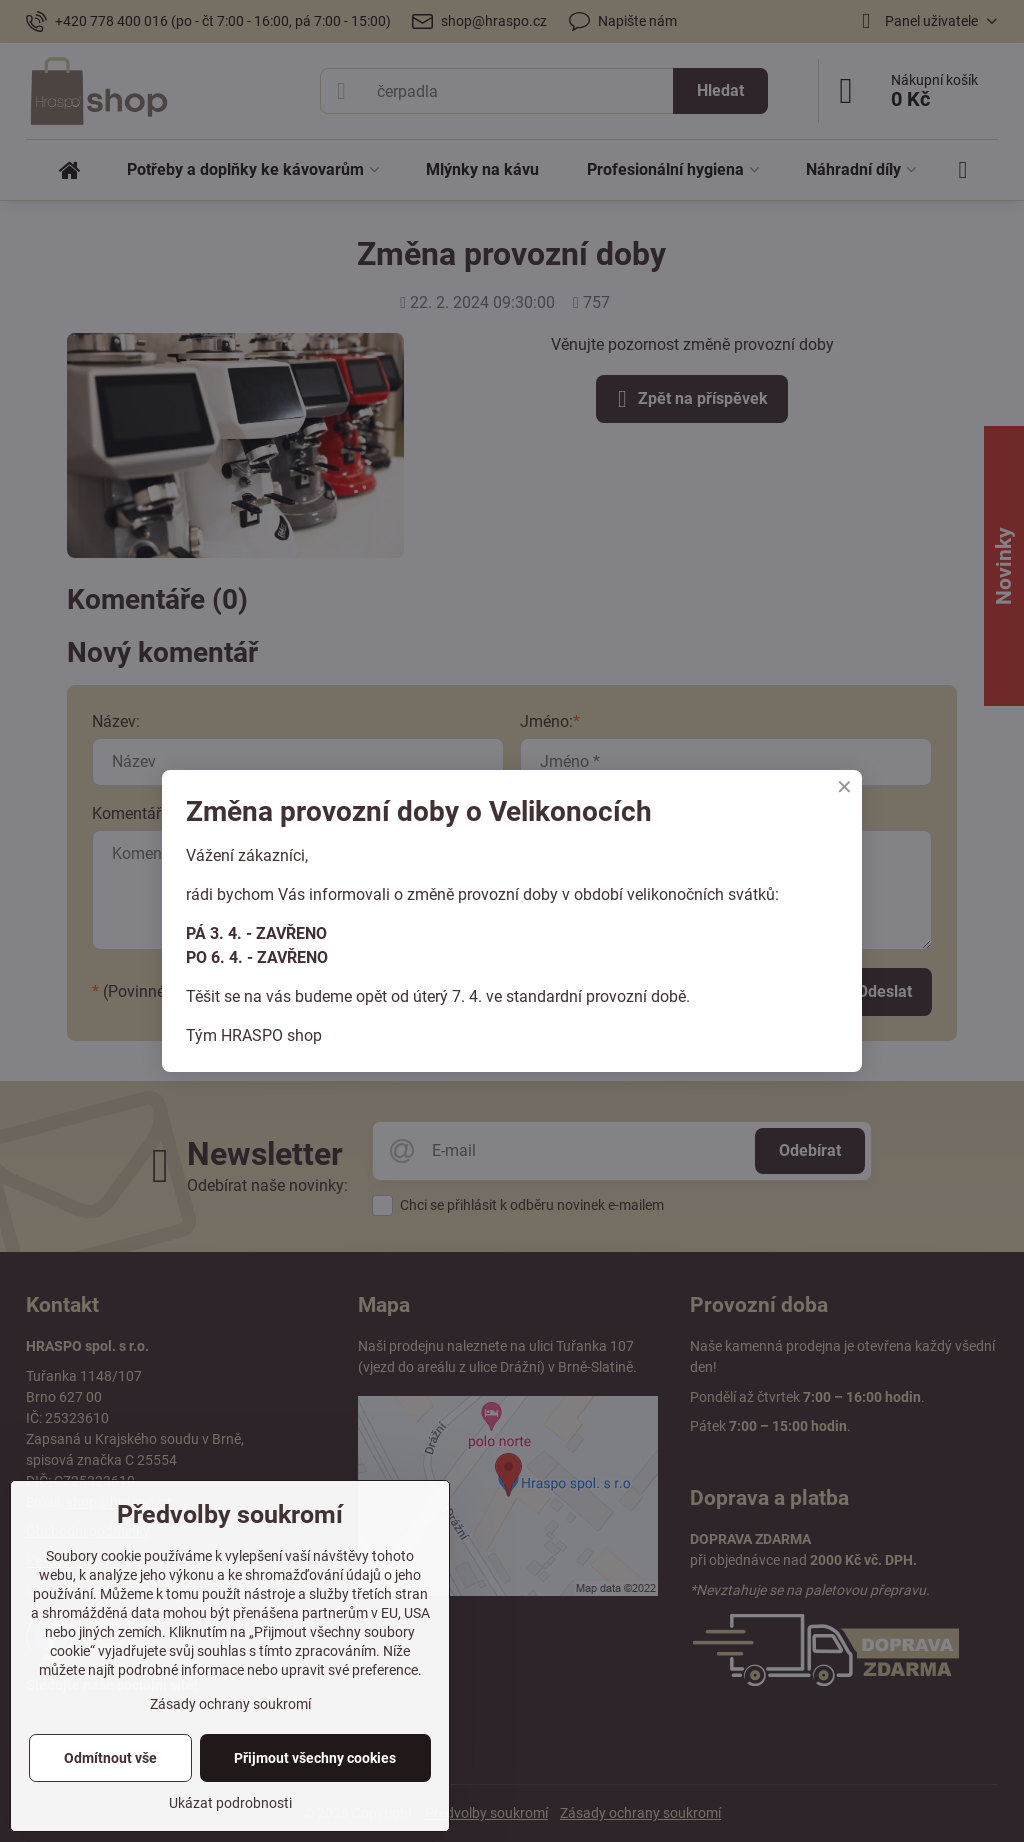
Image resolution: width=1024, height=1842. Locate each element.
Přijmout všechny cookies (315, 1758)
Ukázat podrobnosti (230, 1803)
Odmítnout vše (110, 1758)
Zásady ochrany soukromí (230, 1704)
